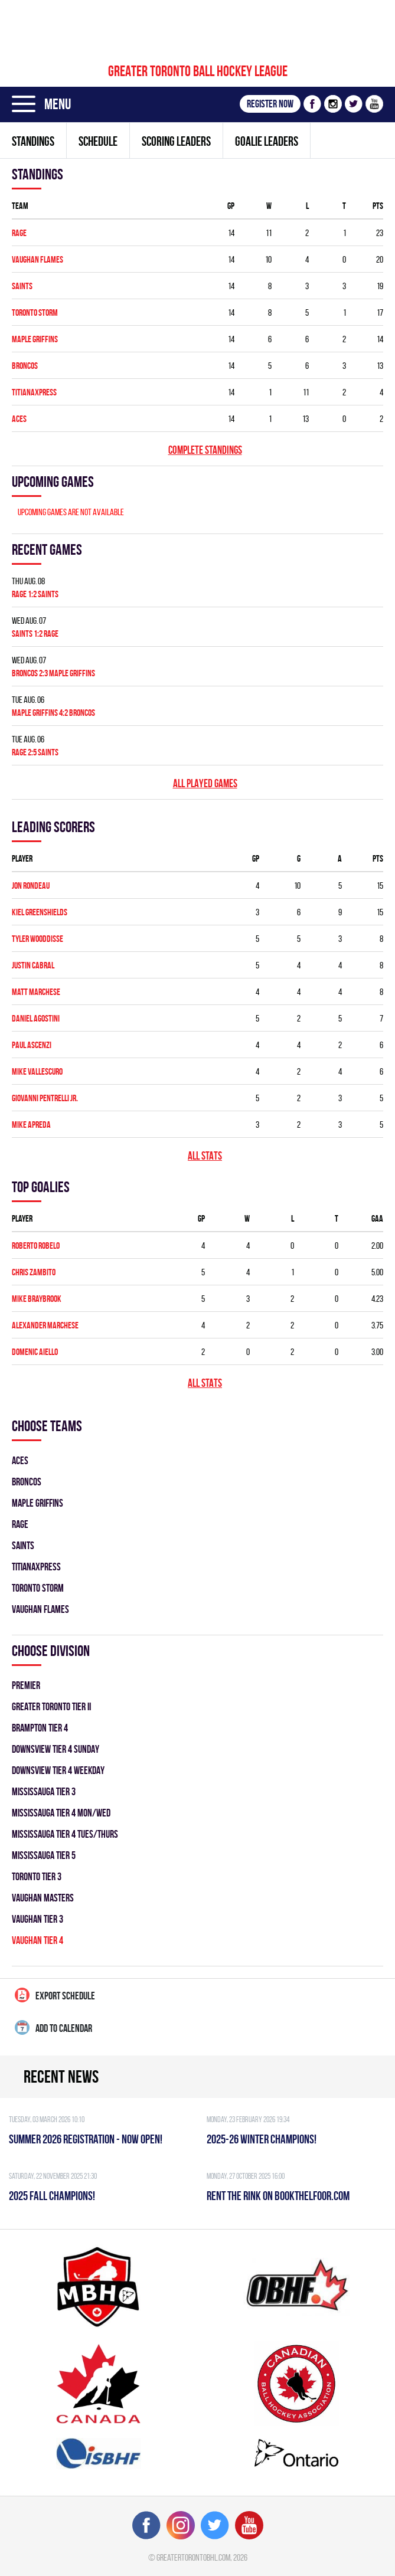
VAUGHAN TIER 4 (37, 1940)
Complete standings (205, 450)
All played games (205, 783)
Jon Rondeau (31, 886)
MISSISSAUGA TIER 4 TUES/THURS (65, 1833)
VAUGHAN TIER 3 (37, 1918)
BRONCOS (25, 366)
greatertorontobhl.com (193, 2557)
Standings (33, 141)
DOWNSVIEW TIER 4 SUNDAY (55, 1749)
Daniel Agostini (36, 1018)
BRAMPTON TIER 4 (40, 1727)
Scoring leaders (176, 141)
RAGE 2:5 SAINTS (35, 752)
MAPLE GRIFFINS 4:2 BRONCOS (53, 713)
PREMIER (26, 1685)
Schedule (98, 141)
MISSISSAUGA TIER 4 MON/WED (61, 1812)
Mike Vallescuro (37, 1071)
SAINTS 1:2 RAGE (35, 634)
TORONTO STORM (35, 312)
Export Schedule (55, 1995)
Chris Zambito (34, 1272)
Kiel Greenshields (39, 912)
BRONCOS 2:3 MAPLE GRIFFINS (53, 673)
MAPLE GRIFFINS (35, 339)
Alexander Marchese (45, 1325)
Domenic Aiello (35, 1352)
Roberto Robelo (36, 1245)
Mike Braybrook (36, 1299)
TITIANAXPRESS (34, 392)
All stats (205, 1156)
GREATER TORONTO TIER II (51, 1706)
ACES (19, 419)
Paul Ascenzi (31, 1045)
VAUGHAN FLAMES (37, 259)
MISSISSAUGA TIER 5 (44, 1855)
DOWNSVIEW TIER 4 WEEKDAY (58, 1770)
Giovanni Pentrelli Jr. (45, 1098)
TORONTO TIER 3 (36, 1876)
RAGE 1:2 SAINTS (35, 594)
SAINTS (22, 286)
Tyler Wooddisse (37, 939)
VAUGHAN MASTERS (43, 1897)
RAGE (19, 233)
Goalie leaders (266, 141)
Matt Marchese (36, 992)
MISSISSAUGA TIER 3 (44, 1791)
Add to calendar (53, 2027)
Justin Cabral (33, 965)
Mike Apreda (31, 1125)
